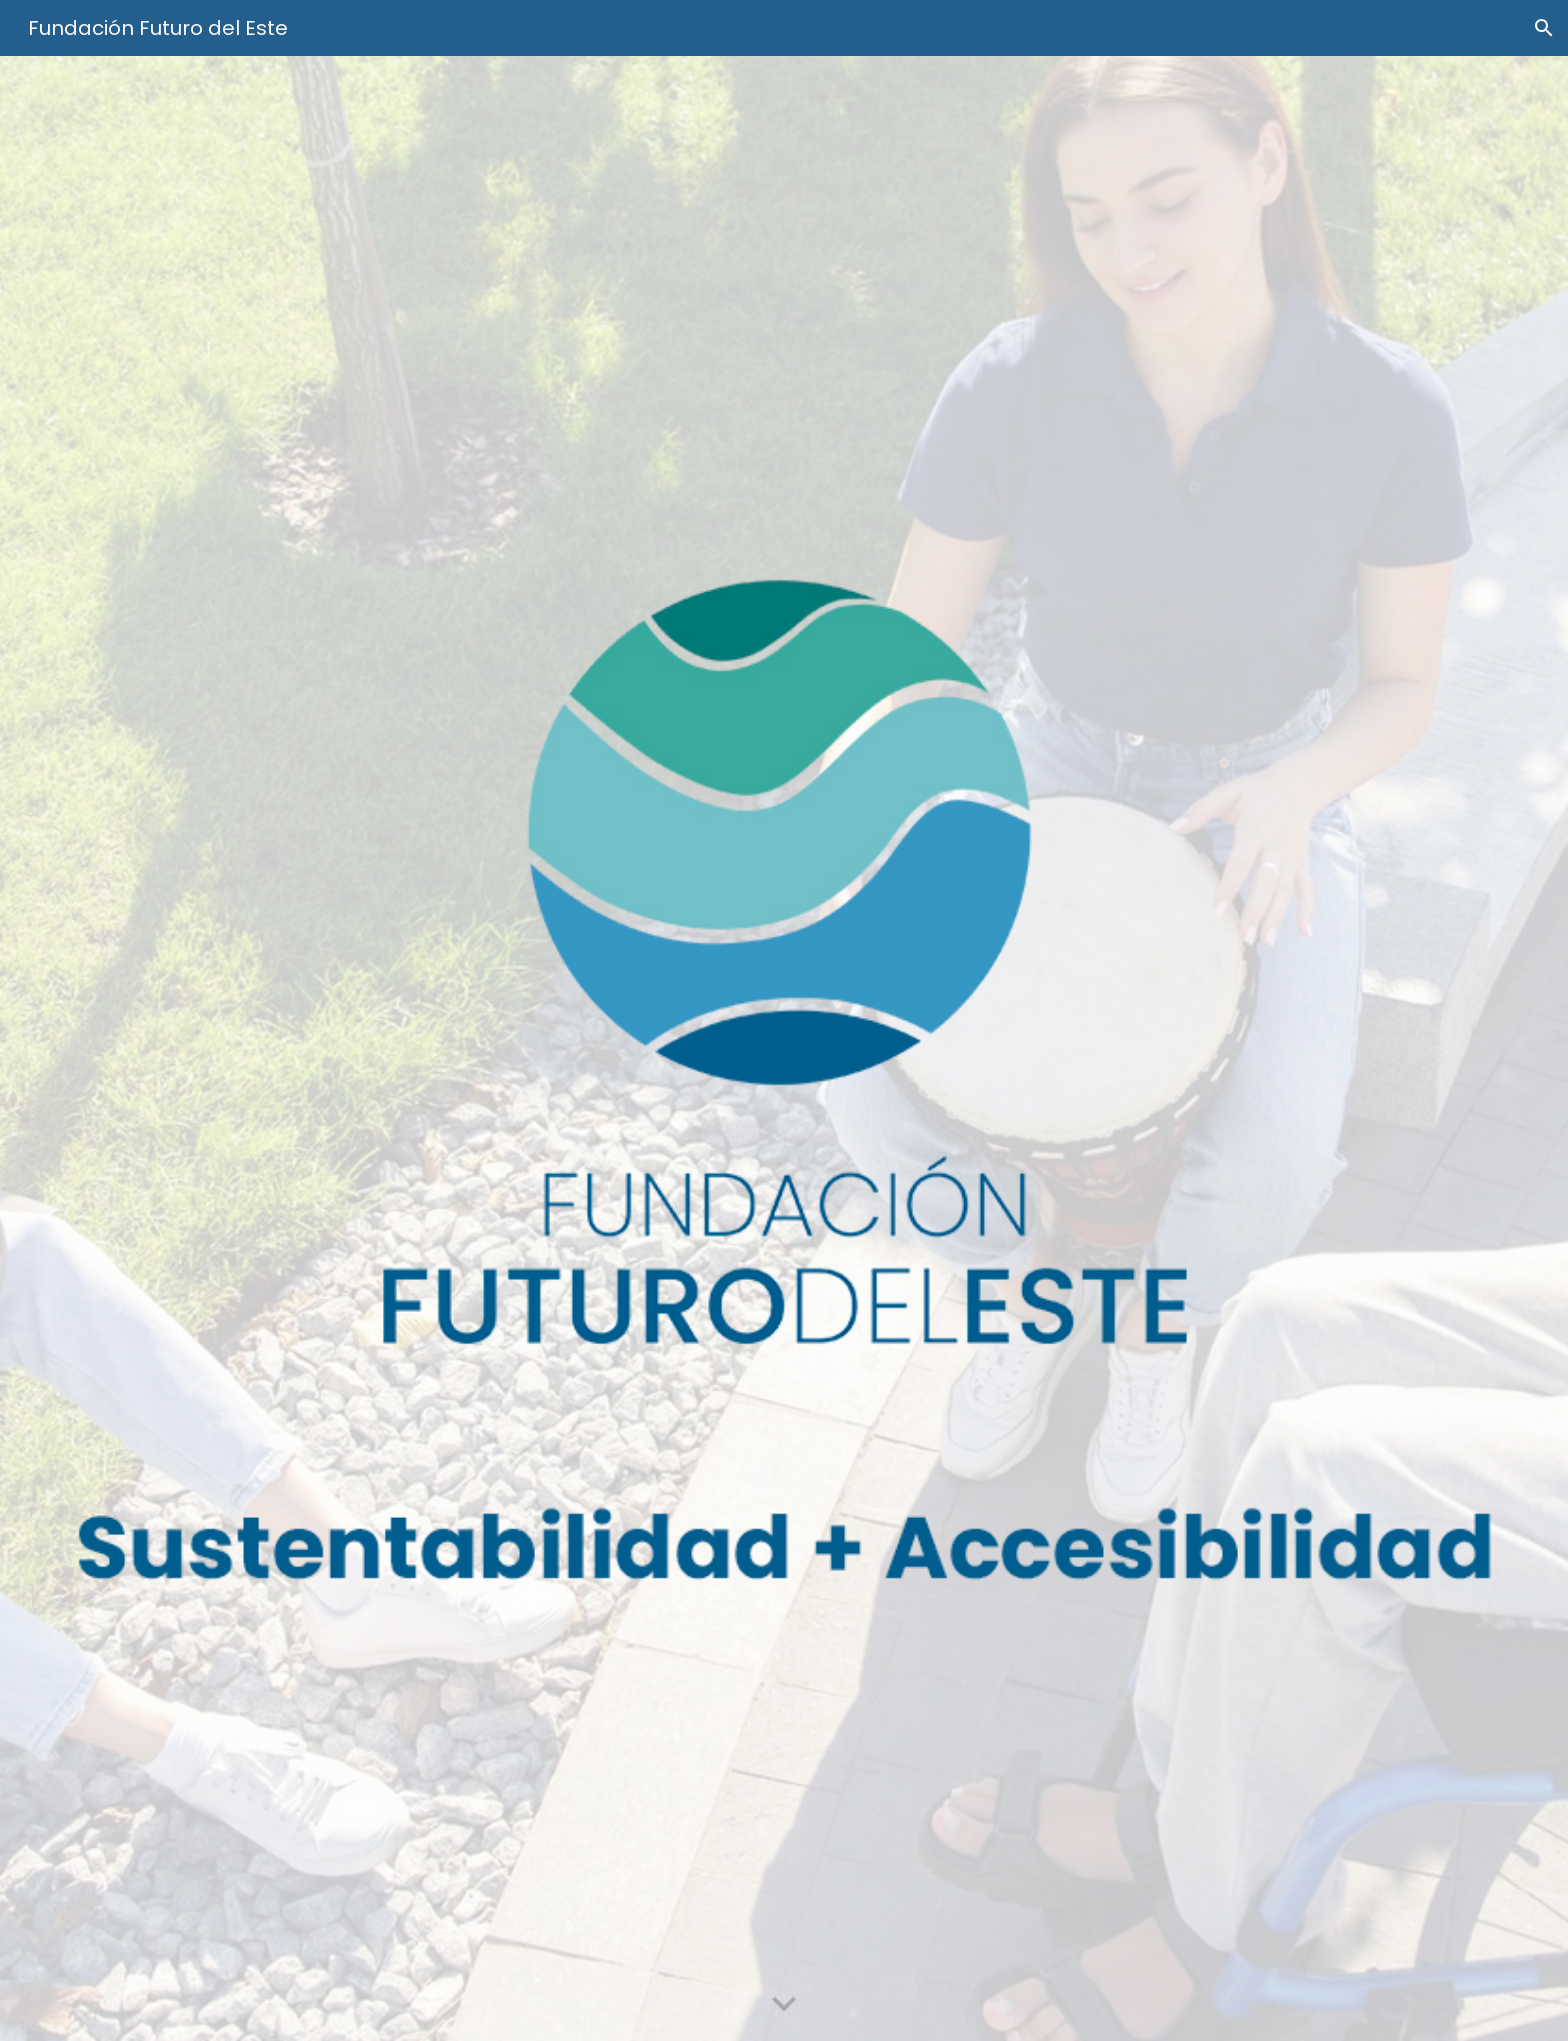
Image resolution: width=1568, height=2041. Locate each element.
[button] (1544, 28)
